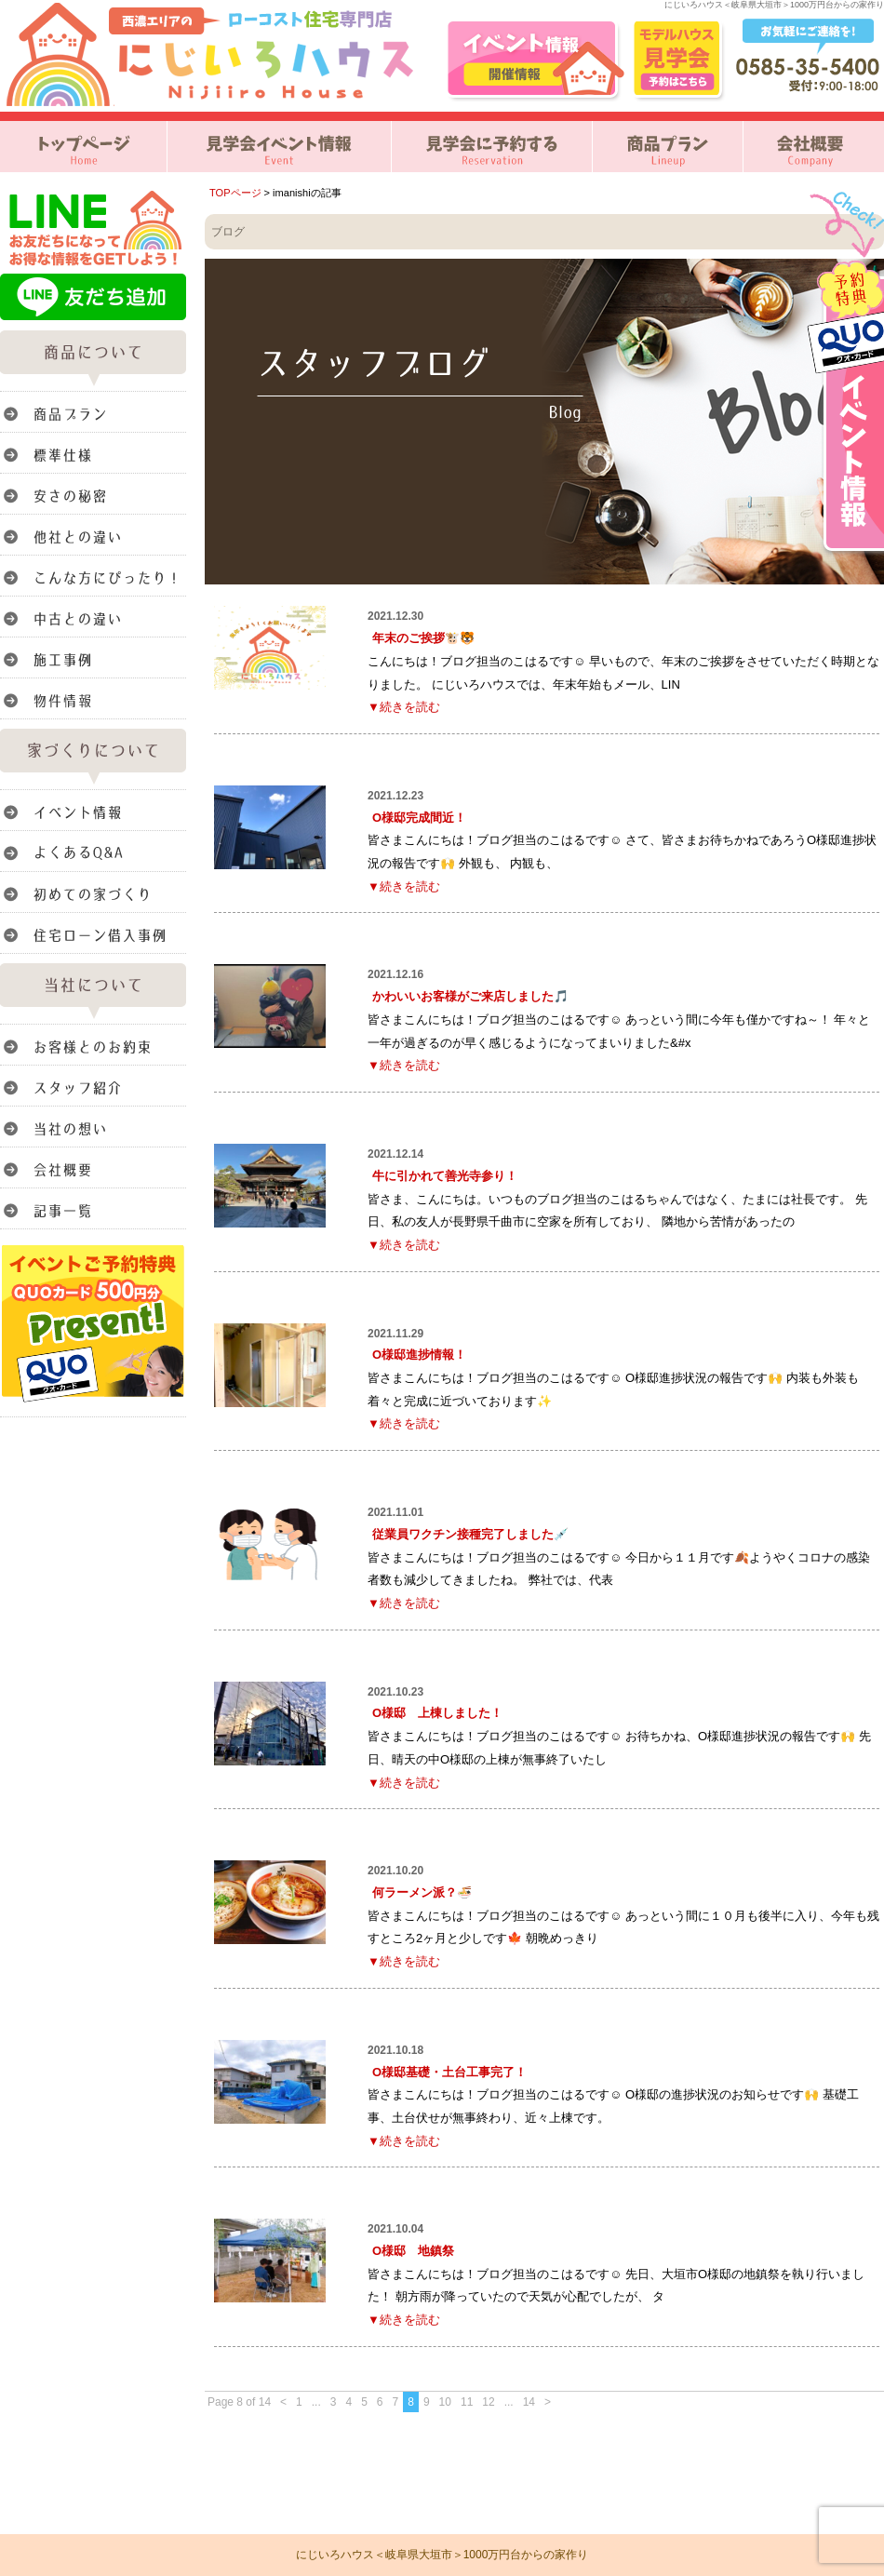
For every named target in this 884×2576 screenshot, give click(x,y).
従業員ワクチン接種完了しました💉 (470, 1534)
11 (467, 2401)
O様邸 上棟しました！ (437, 1713)
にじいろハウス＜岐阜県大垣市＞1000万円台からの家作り (442, 2554)
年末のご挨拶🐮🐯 (423, 638)
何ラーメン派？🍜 (422, 1892)
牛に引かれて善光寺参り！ (444, 1176)
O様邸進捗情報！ (419, 1355)
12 (488, 2401)
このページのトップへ (837, 2417)
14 (529, 2401)
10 (445, 2401)
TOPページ (235, 192)
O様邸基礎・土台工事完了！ (449, 2072)
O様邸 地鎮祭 (413, 2251)
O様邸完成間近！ (419, 818)
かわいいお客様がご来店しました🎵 (470, 996)
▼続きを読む (404, 707)
